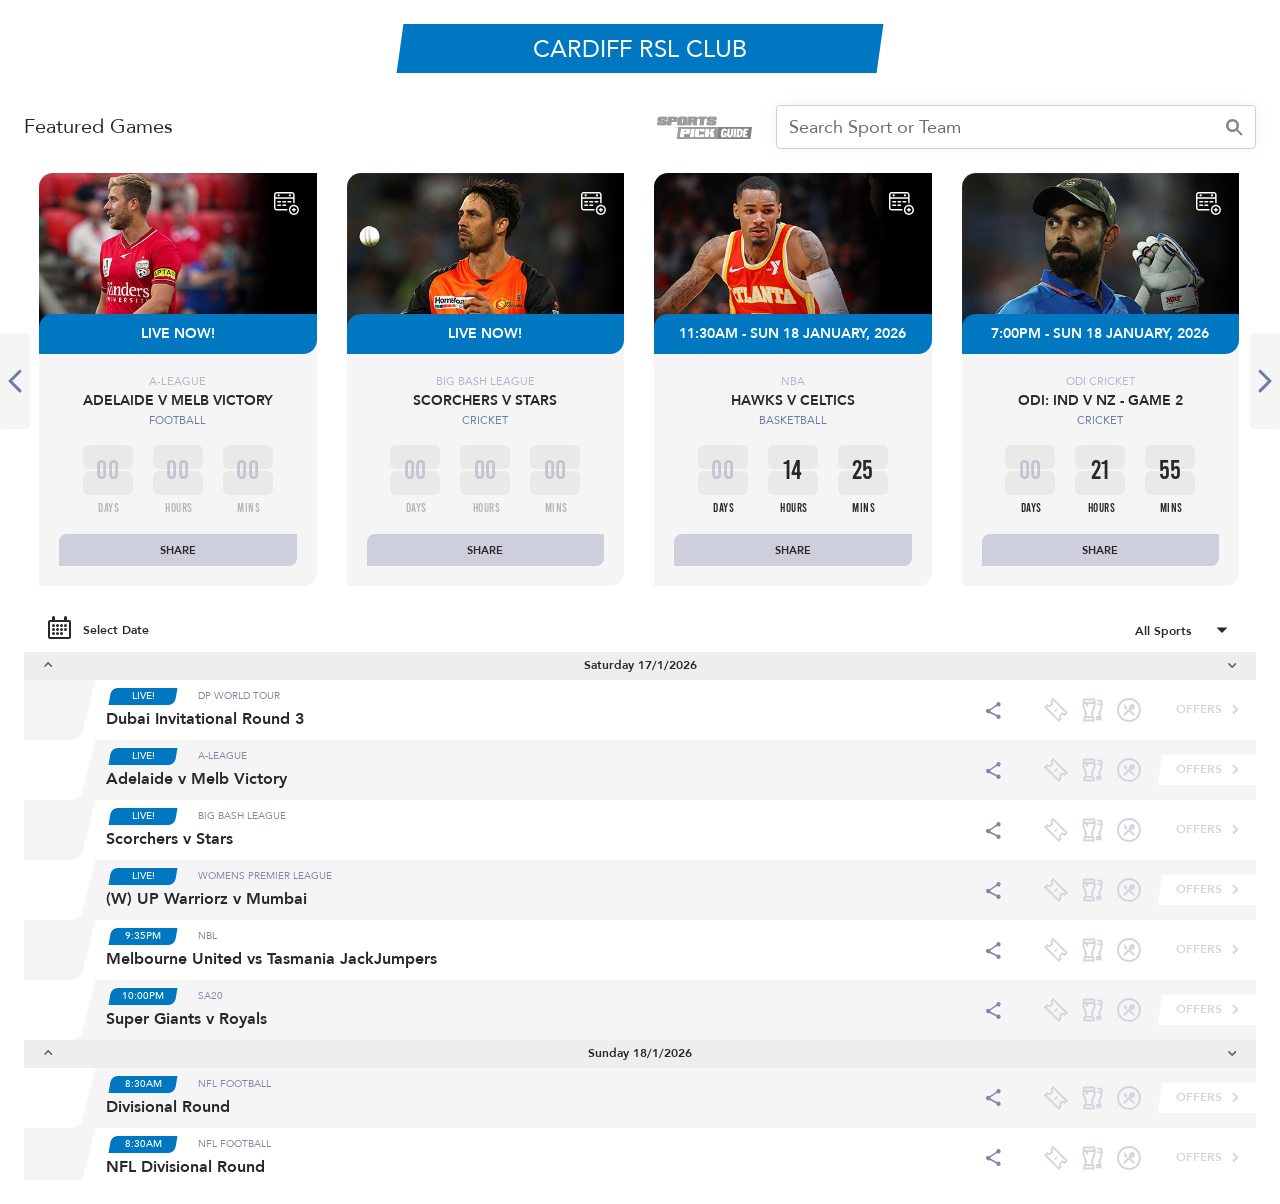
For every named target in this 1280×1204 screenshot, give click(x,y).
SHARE (178, 550)
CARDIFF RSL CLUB (640, 49)
